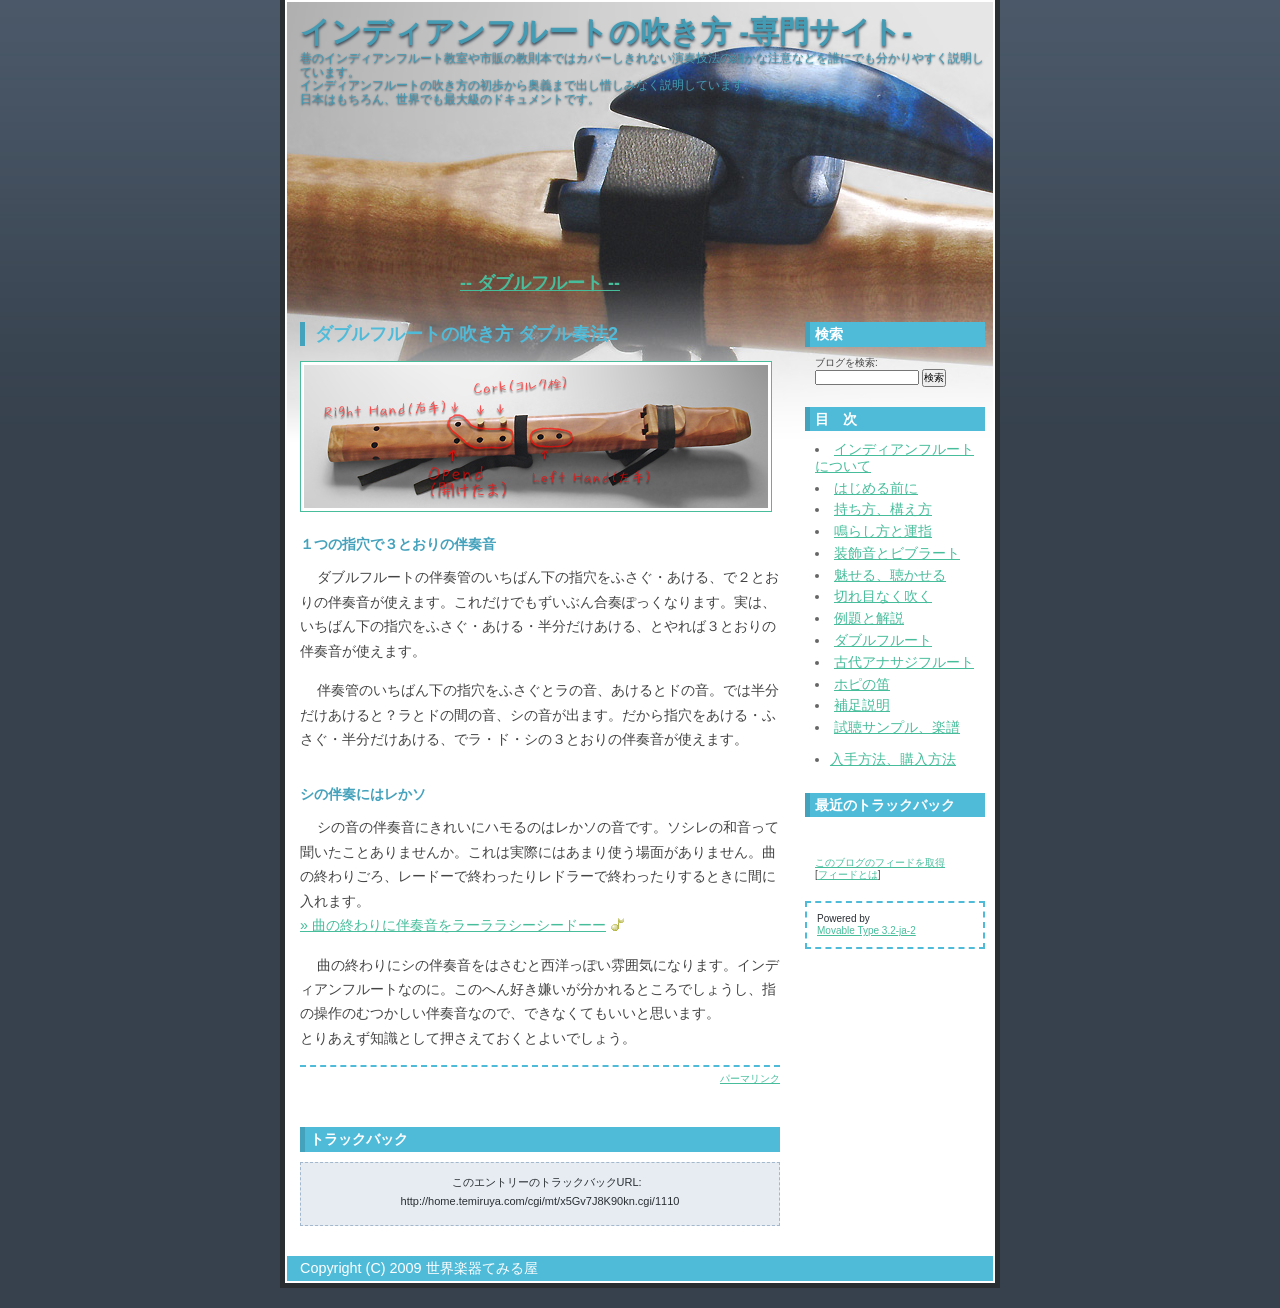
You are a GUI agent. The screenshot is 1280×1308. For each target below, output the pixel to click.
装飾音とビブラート (897, 553)
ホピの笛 (862, 684)
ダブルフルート (883, 640)
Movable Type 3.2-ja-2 (866, 930)
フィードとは (848, 874)
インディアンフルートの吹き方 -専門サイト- (606, 31)
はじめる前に (876, 488)
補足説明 (862, 705)
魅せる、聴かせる (890, 575)
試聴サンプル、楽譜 (897, 727)
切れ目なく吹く (883, 596)
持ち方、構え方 (883, 509)
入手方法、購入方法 (893, 759)
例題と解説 (869, 618)
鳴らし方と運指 (883, 531)
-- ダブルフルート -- (540, 283)
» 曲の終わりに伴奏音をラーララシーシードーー (453, 925)
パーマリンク (750, 1078)
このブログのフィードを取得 (880, 862)
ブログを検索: (846, 362)
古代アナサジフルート (904, 662)
